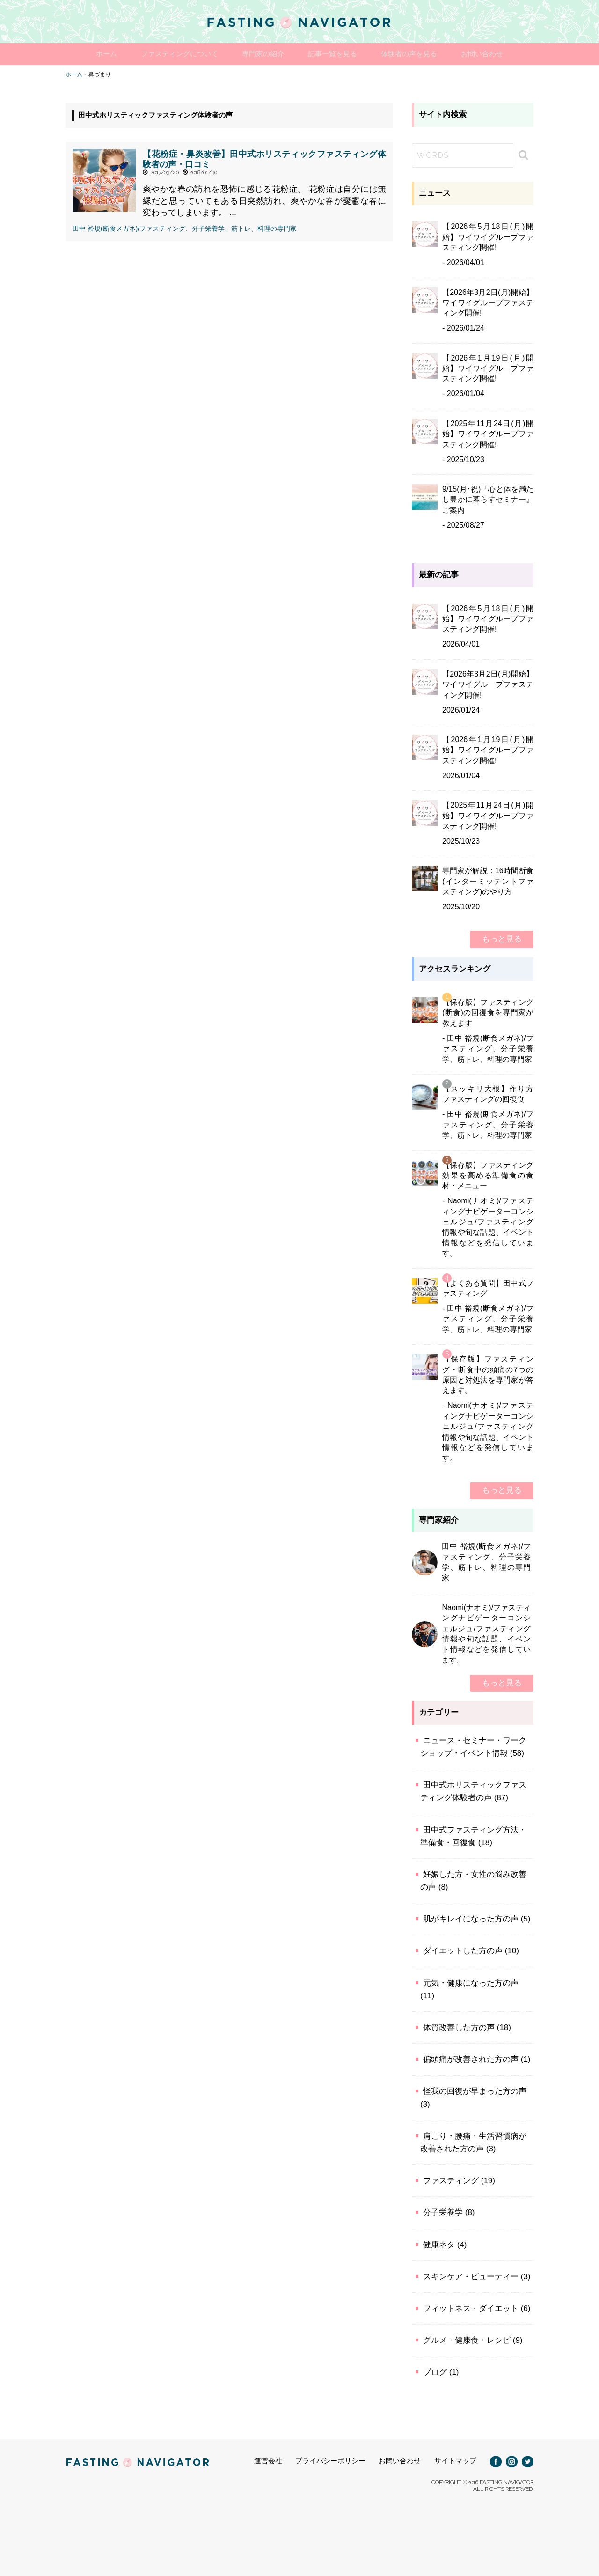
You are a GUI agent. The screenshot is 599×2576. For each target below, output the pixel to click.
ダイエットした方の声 (463, 1950)
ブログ (435, 2371)
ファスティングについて (170, 54)
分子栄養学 (443, 2212)
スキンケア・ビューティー (471, 2275)
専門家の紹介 (260, 54)
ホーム (91, 54)
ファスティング (451, 2180)
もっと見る (502, 938)
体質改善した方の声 (459, 2027)
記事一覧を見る (335, 54)
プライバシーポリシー (330, 2460)
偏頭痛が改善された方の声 (471, 2058)
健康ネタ (439, 2243)
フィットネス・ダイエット (471, 2308)
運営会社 (268, 2460)
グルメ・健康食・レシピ (467, 2339)
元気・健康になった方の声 (471, 1982)
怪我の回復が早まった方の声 (474, 2090)
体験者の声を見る (418, 54)
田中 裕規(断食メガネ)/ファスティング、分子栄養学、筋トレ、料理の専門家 (185, 228)
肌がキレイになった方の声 (471, 1918)
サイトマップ (455, 2460)
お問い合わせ (497, 54)
